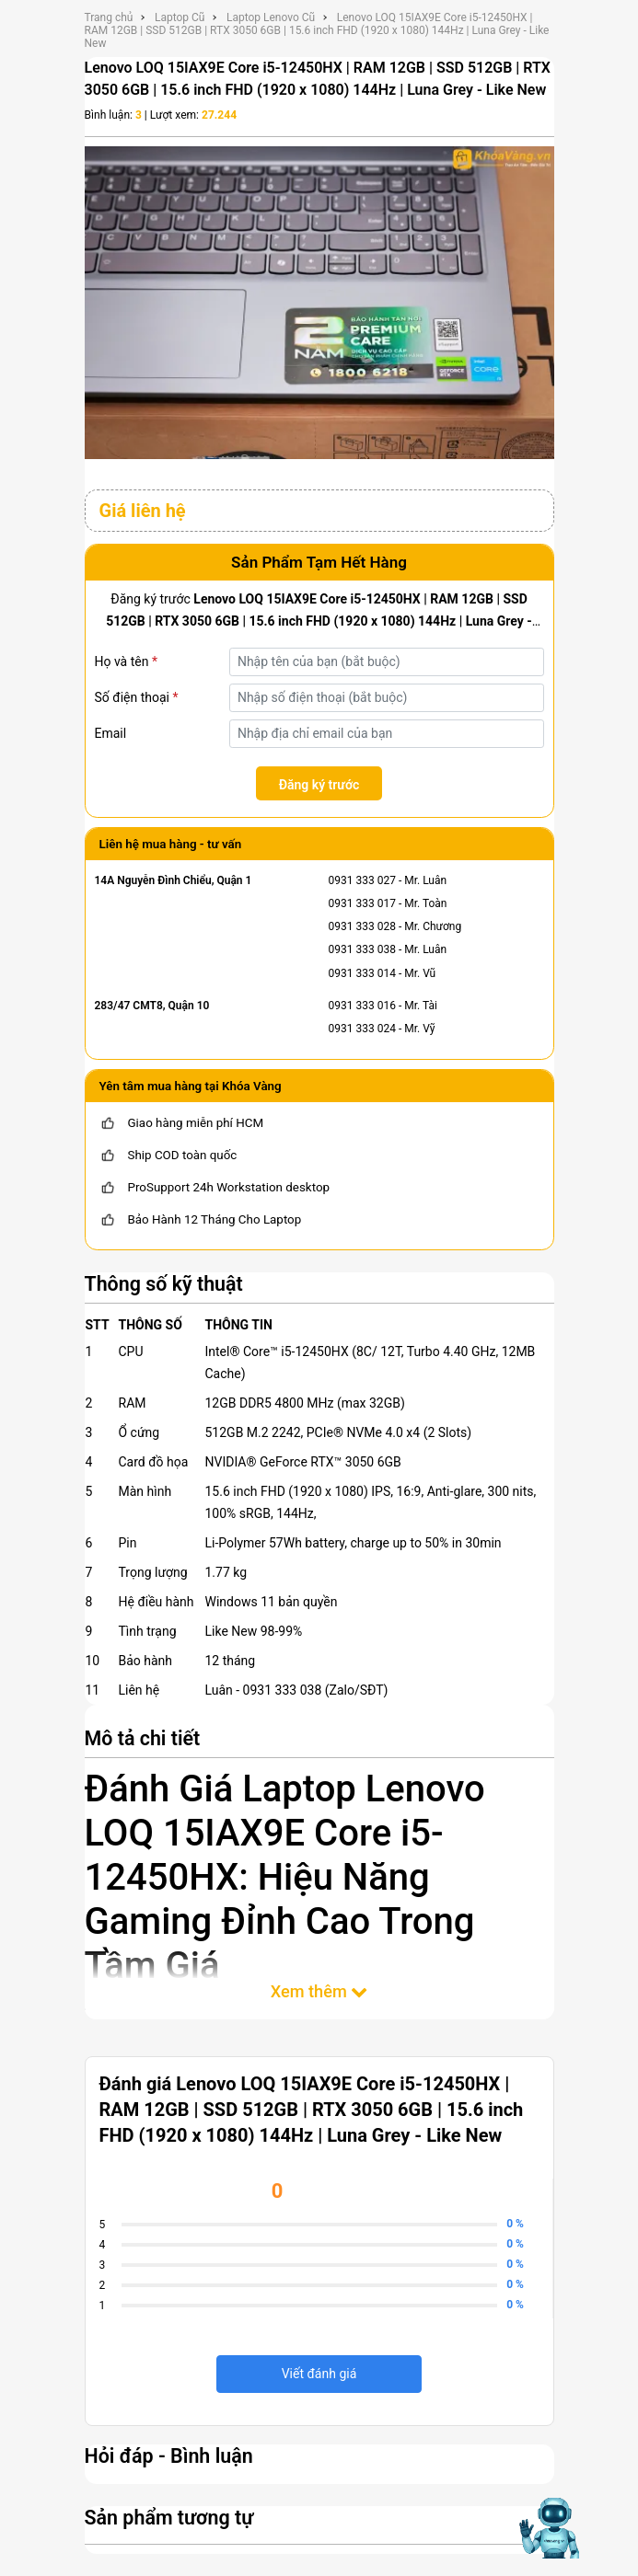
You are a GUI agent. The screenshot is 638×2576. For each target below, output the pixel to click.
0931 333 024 (362, 1028)
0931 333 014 (362, 973)
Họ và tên (126, 661)
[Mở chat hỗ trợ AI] (548, 2528)
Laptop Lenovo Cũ (270, 17)
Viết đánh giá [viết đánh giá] (319, 2373)
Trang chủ (109, 17)
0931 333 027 (362, 880)
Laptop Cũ (180, 17)
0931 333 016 (362, 1005)
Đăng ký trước (319, 784)
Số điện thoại (137, 697)
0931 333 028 (362, 926)
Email (111, 733)
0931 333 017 (362, 903)
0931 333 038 (362, 949)
